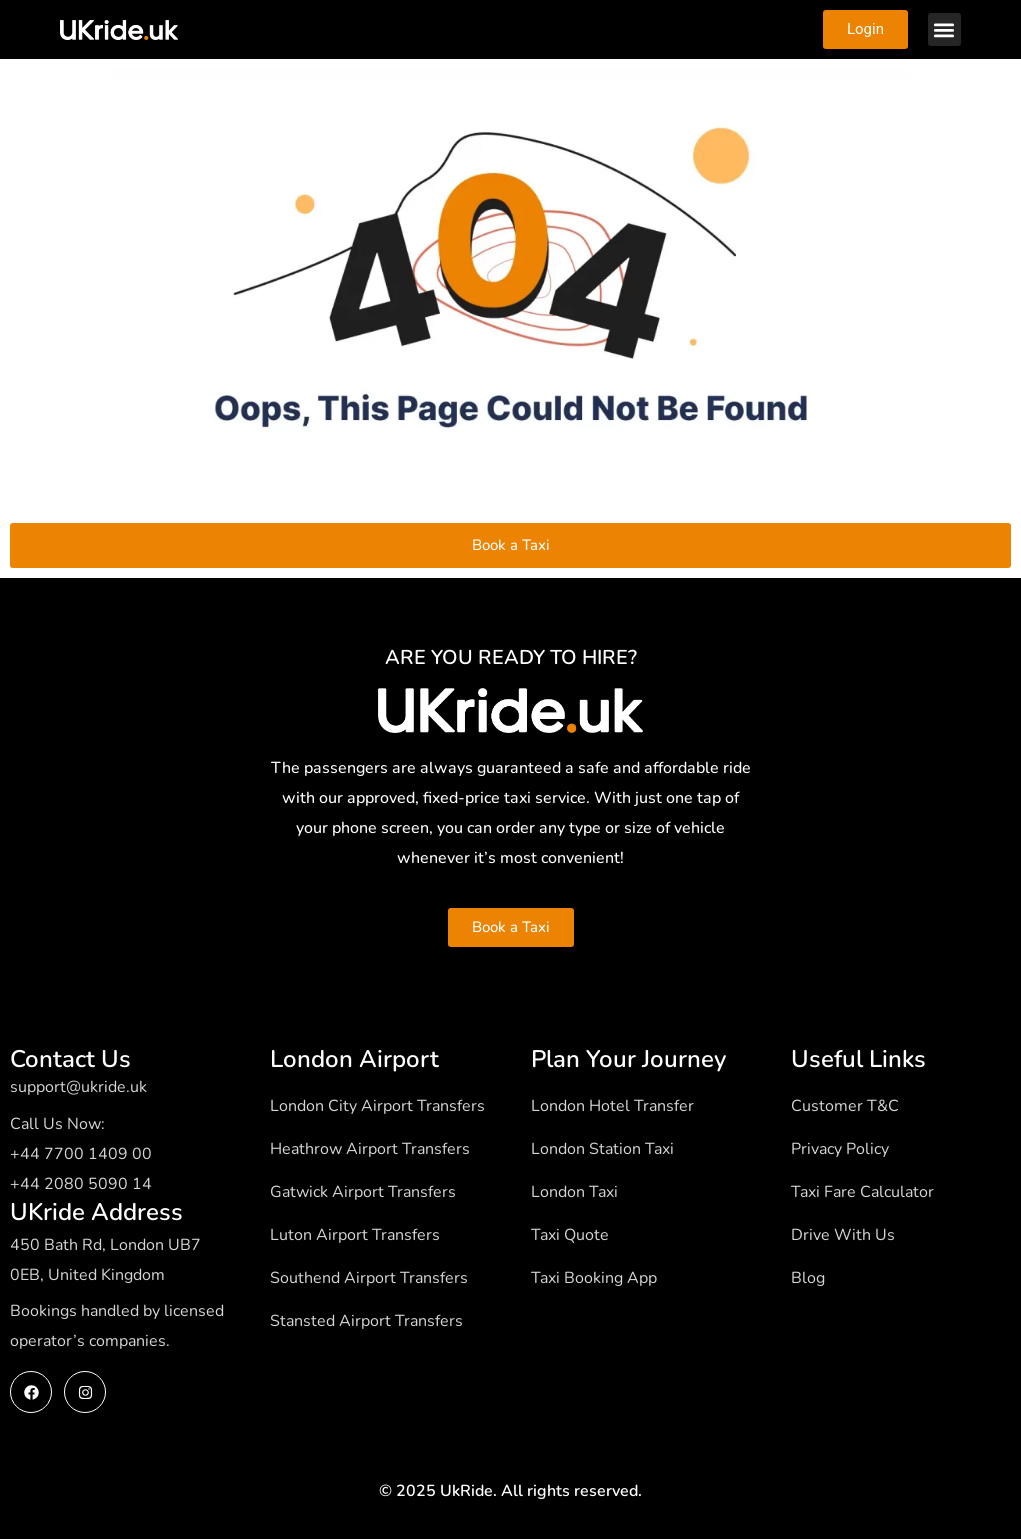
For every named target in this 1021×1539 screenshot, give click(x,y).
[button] (944, 29)
